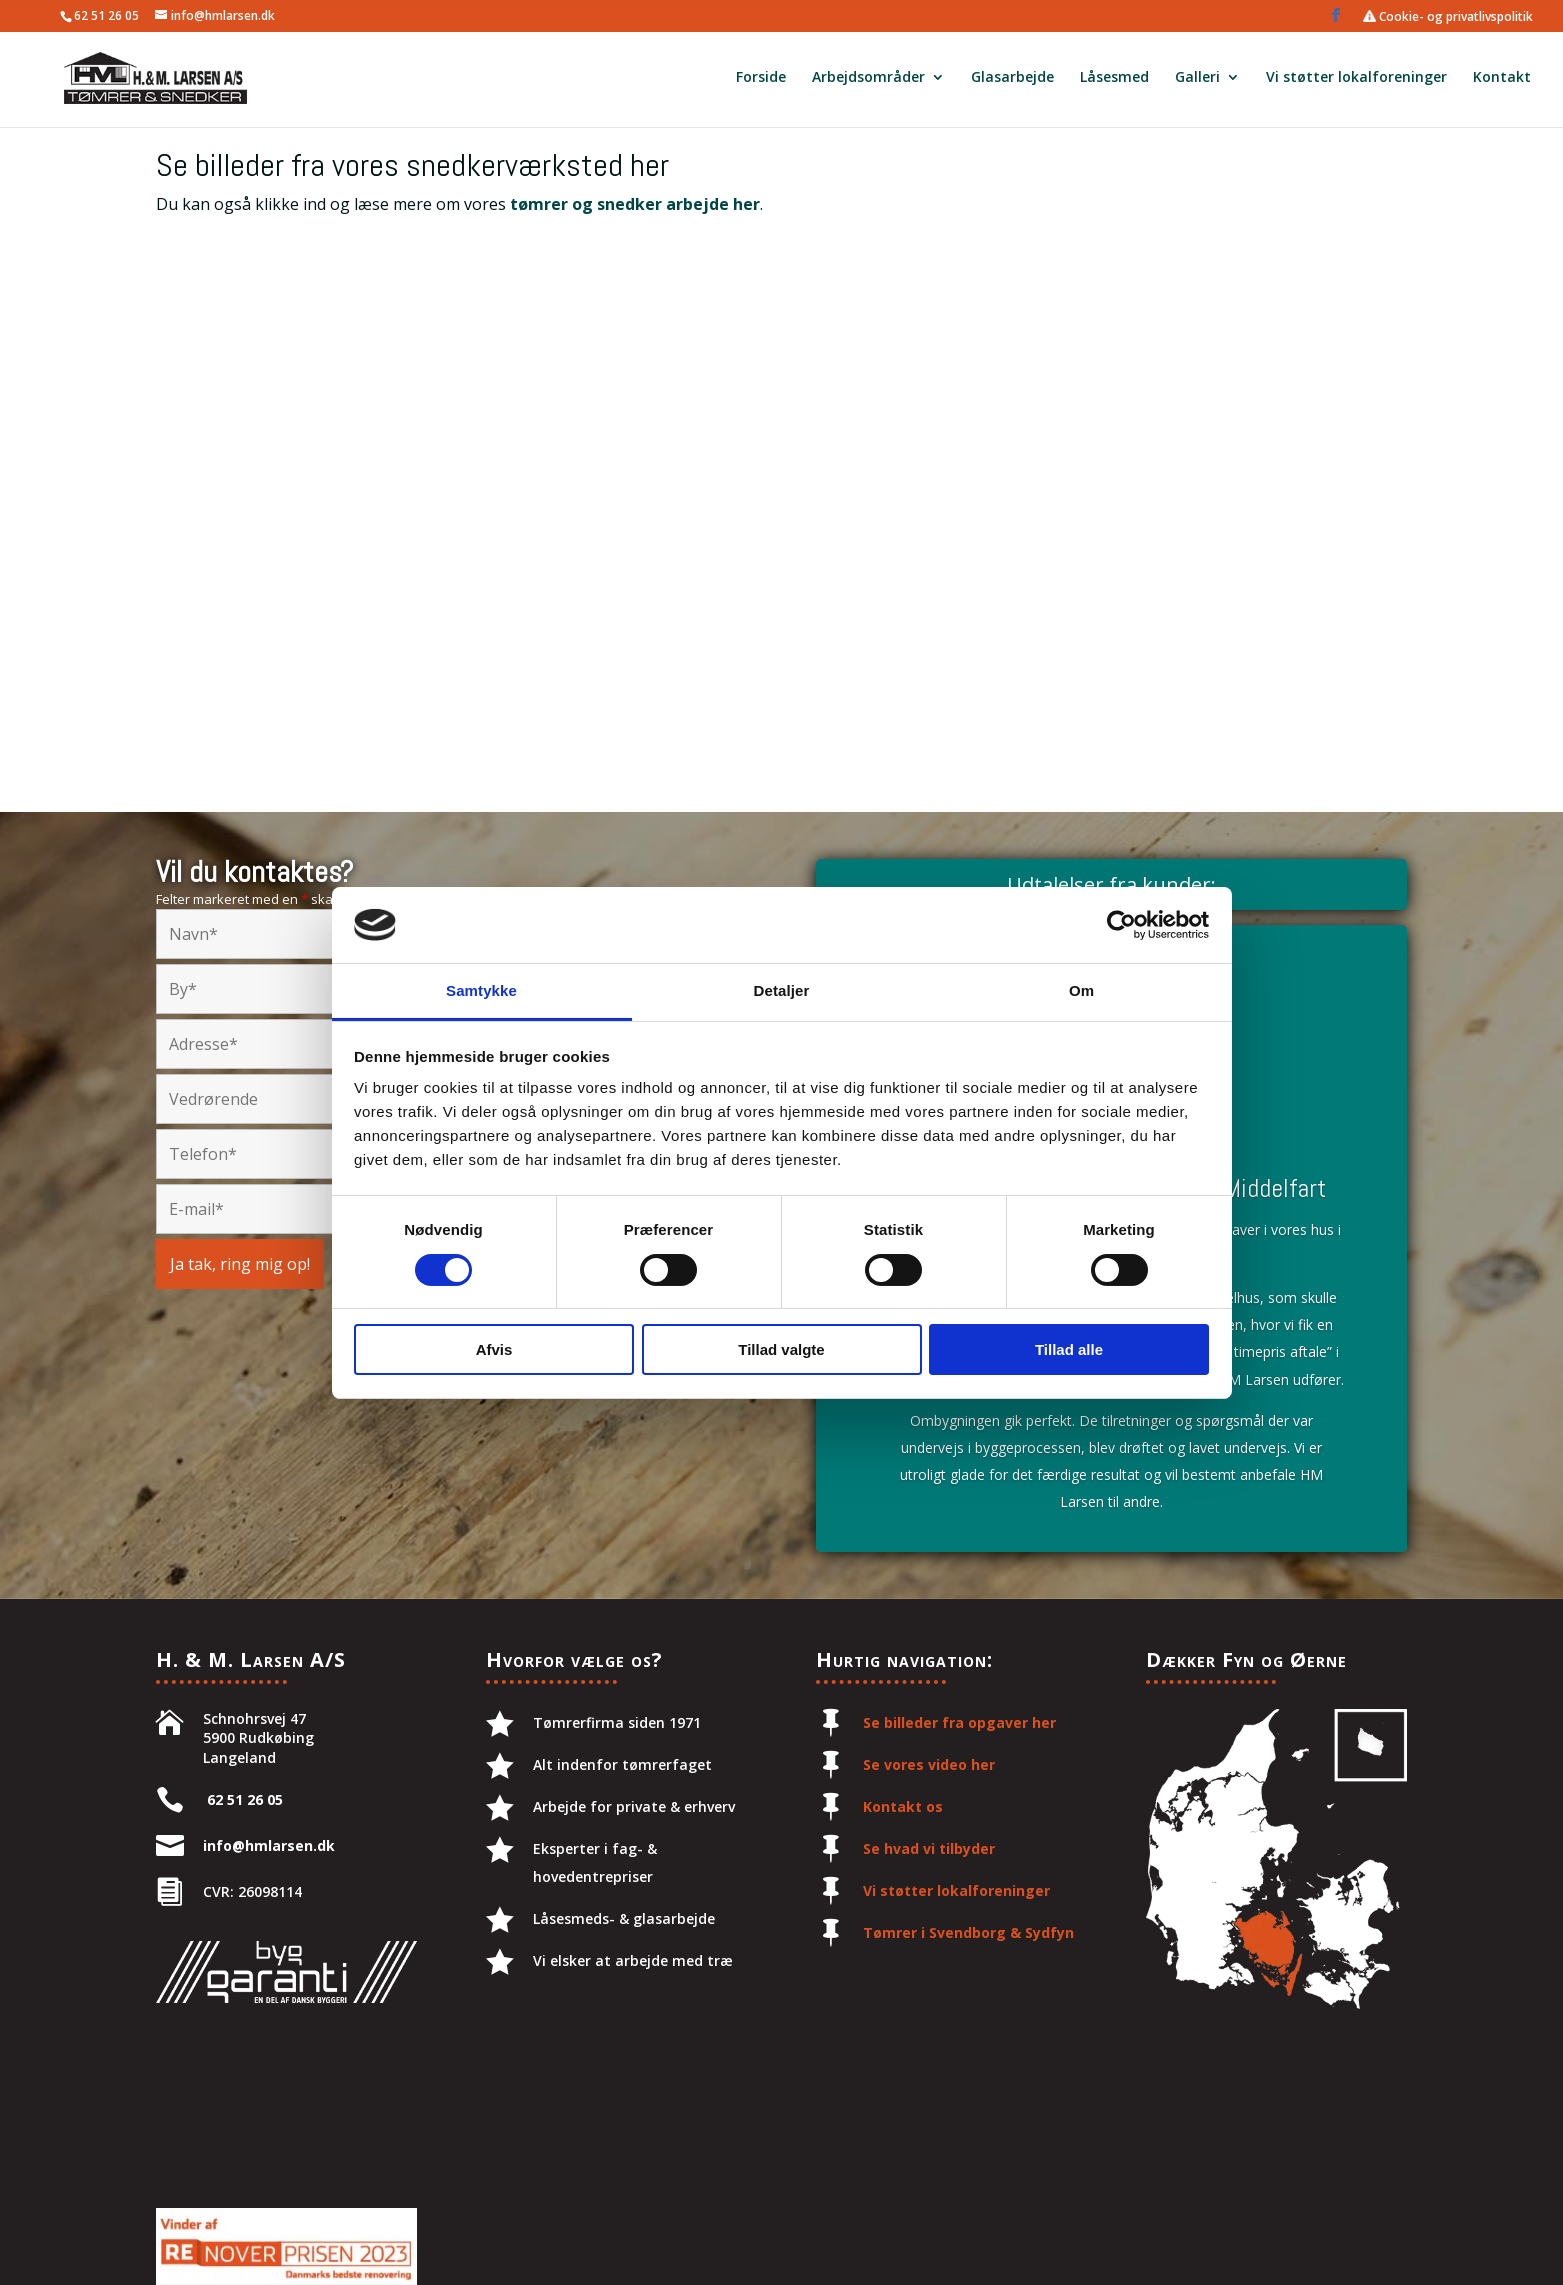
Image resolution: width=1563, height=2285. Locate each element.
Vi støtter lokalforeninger (1356, 81)
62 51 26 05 (106, 15)
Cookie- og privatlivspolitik (1448, 17)
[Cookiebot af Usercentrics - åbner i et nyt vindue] (1121, 925)
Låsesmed (1114, 81)
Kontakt (1502, 81)
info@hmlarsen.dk (269, 1845)
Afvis (494, 1349)
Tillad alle (1069, 1349)
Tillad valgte (781, 1349)
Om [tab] (1081, 990)
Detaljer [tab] (782, 990)
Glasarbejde (1012, 81)
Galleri (1197, 81)
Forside (761, 81)
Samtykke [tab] (481, 990)
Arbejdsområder (868, 81)
